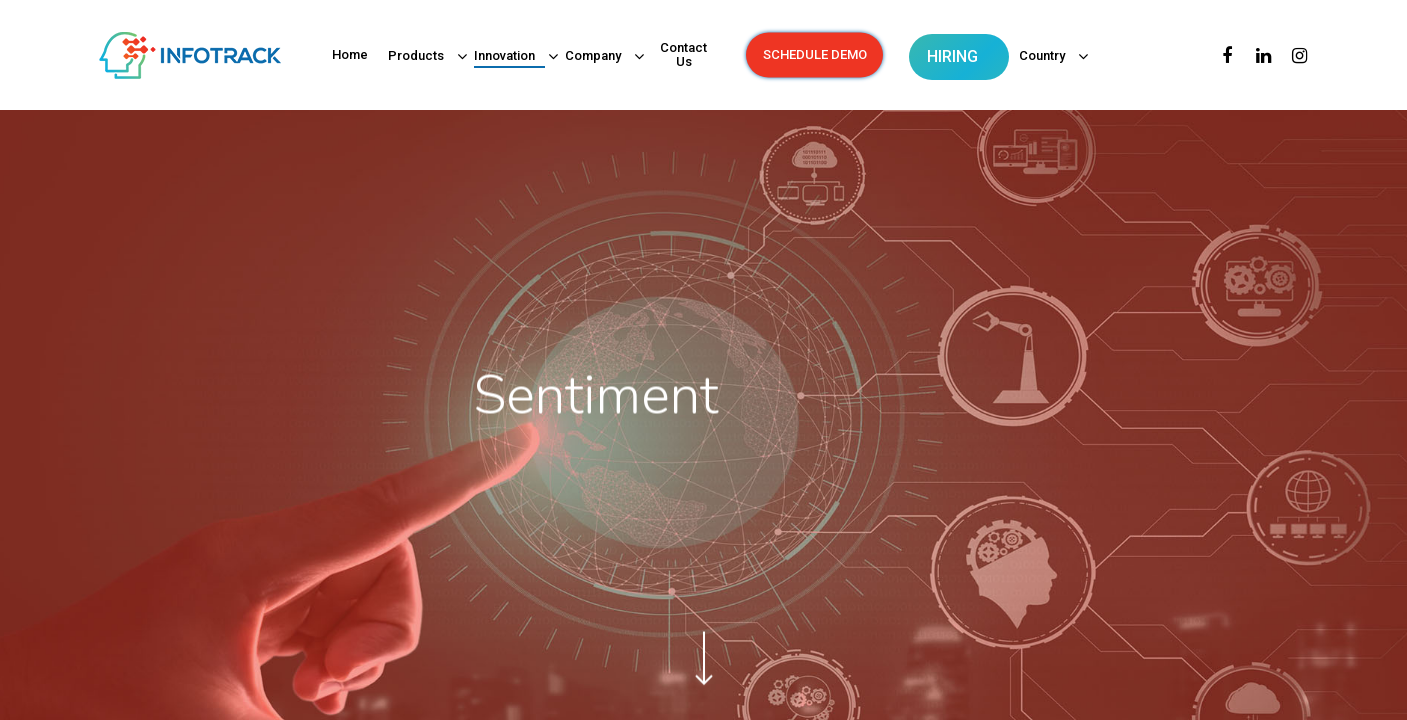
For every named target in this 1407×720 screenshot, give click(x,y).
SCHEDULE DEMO (815, 55)
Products (421, 57)
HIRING (952, 57)
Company (598, 57)
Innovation (509, 57)
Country (1047, 57)
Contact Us (683, 55)
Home (350, 55)
